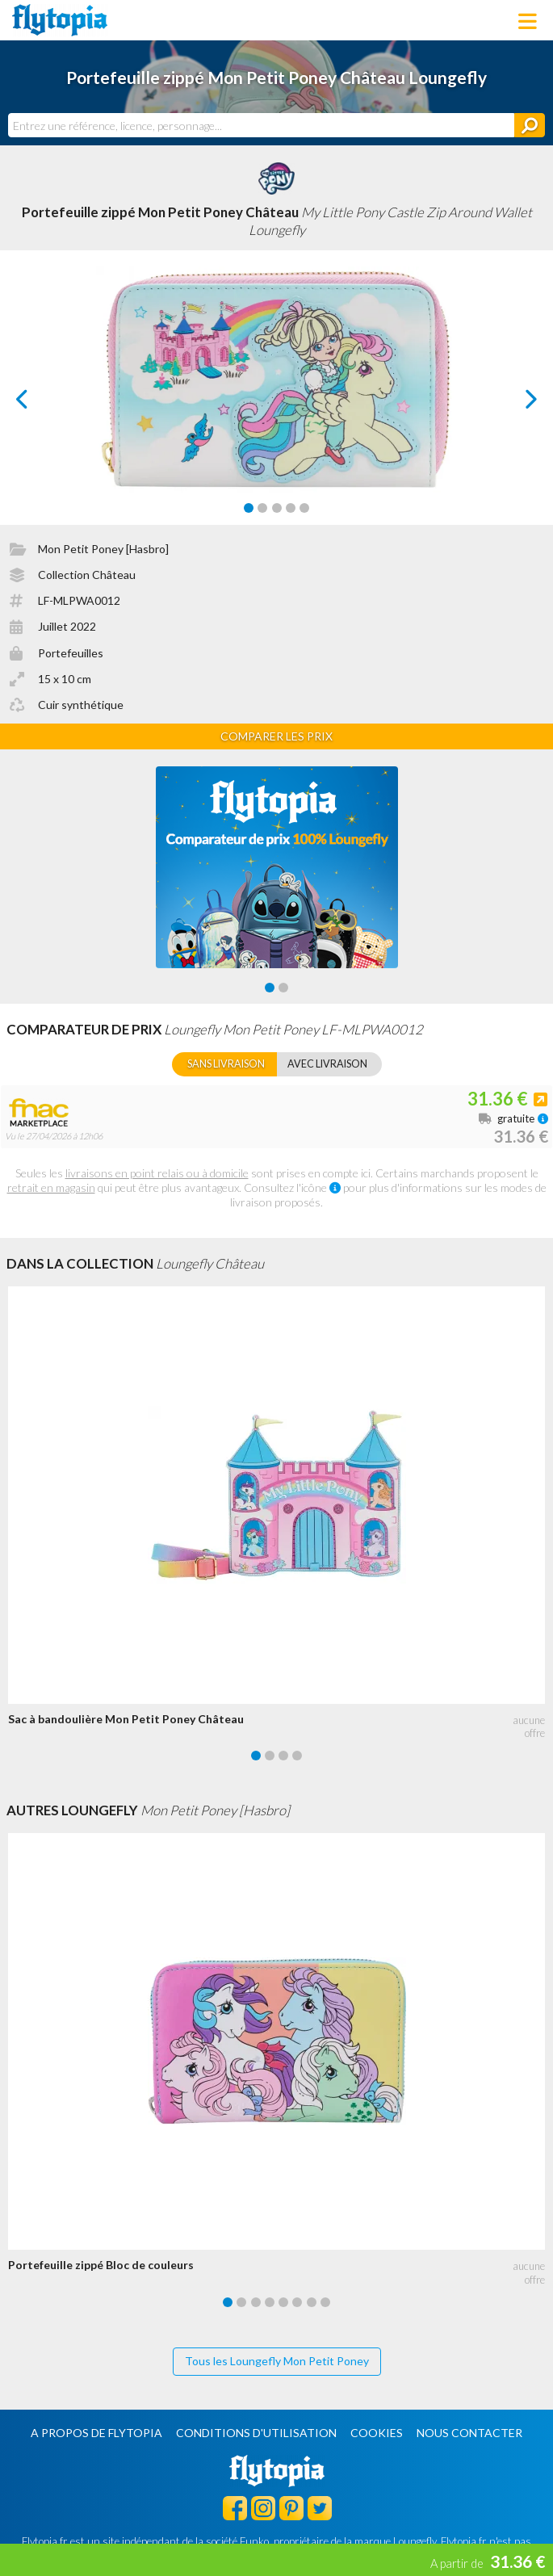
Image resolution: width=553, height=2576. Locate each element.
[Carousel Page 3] (277, 508)
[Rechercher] (529, 125)
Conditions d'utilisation (256, 2433)
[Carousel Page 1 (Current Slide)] (248, 508)
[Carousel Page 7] (311, 2302)
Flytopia (59, 20)
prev (40, 403)
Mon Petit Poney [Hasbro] (103, 549)
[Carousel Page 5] (304, 508)
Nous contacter (469, 2433)
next (513, 403)
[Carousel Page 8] (325, 2302)
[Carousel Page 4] (290, 508)
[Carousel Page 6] (297, 2302)
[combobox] (261, 125)
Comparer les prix (276, 736)
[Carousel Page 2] (262, 508)
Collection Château (87, 574)
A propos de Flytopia (96, 2433)
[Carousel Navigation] (277, 399)
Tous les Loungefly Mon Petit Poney (277, 2361)
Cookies (376, 2433)
